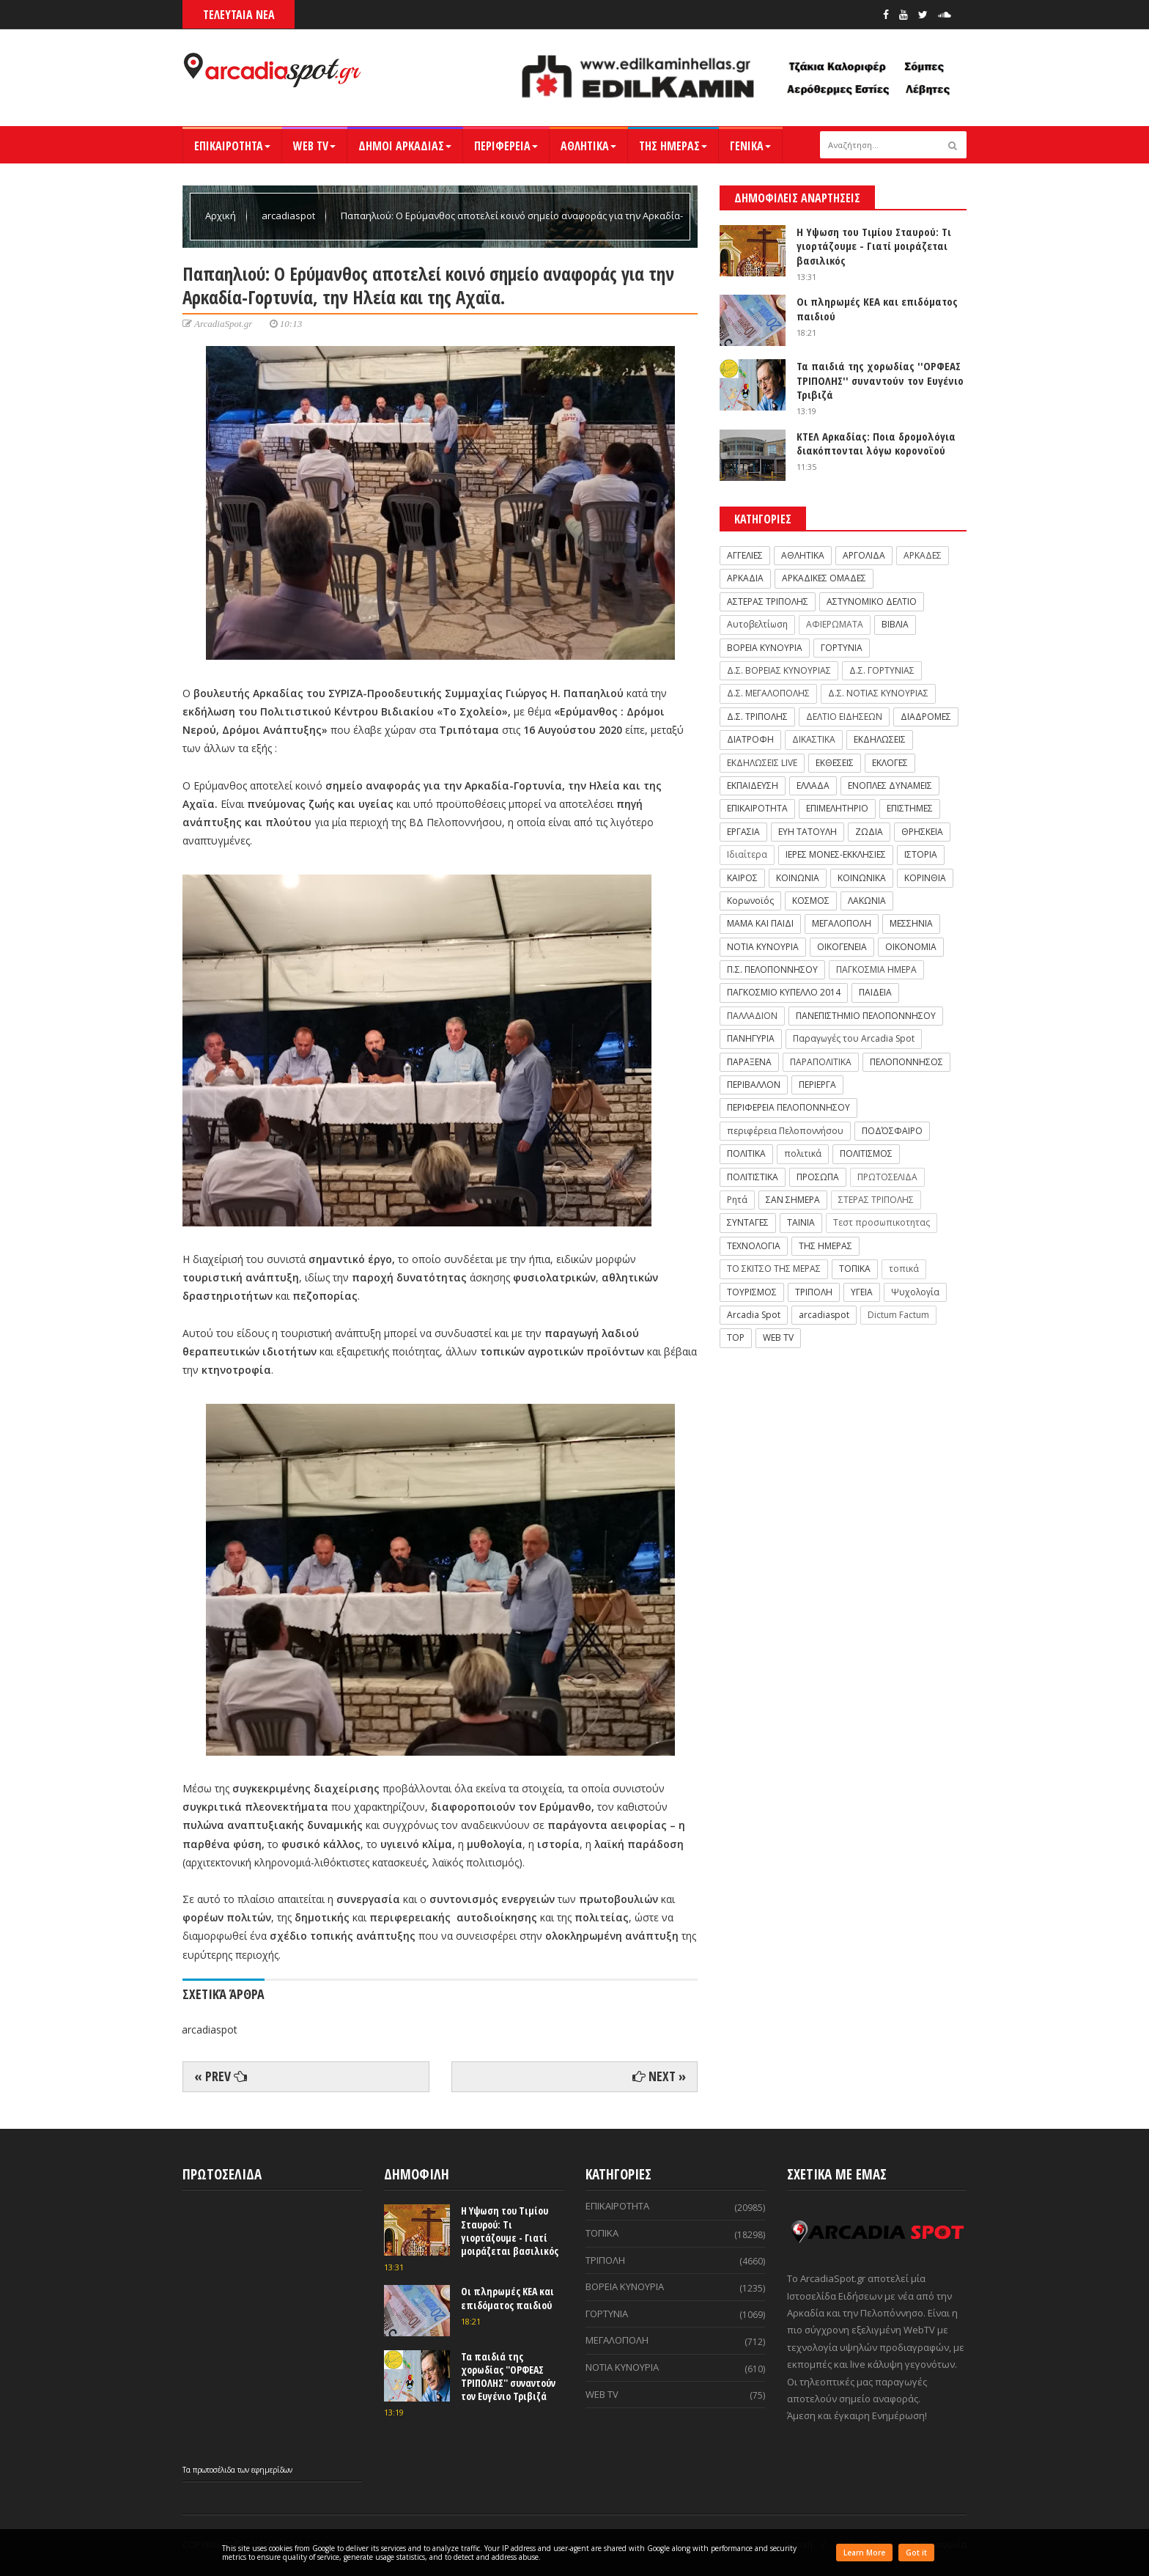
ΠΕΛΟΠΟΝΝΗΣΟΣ (906, 1062)
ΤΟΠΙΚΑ (855, 1268)
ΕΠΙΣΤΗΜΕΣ (910, 808)
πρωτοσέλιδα (215, 2470)
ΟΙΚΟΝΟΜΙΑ (910, 947)
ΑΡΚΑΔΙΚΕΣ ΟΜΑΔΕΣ (824, 578)
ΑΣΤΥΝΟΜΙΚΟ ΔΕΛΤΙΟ (872, 601)
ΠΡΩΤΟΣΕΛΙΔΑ (887, 1177)
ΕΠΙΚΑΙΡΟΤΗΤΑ (232, 146)
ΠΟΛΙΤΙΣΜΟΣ (866, 1153)
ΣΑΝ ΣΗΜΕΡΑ (793, 1199)
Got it (916, 2552)
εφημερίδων (271, 2470)
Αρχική (221, 215)
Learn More (864, 2552)
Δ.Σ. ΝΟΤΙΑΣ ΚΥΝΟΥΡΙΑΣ (878, 693)
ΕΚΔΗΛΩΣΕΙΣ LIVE (762, 763)
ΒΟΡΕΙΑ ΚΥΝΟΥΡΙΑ (764, 647)
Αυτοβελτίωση (757, 624)
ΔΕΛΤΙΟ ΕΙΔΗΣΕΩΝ (844, 716)
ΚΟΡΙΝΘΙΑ (925, 878)
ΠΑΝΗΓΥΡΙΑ (751, 1038)
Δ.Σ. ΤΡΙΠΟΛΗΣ (757, 716)
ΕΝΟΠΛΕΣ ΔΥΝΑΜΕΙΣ (890, 785)
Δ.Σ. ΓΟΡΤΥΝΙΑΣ (882, 670)
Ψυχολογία (915, 1292)
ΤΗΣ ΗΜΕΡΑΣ (673, 146)
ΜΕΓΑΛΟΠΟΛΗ (841, 923)
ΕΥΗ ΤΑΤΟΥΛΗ (807, 831)
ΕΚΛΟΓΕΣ (890, 763)
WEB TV (314, 146)
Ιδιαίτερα (747, 854)
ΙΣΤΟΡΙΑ (920, 854)
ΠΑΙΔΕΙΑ (875, 992)
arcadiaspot (289, 215)
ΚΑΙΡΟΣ (742, 878)
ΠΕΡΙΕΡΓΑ (817, 1084)
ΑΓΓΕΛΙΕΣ (745, 555)
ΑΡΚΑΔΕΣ (923, 555)
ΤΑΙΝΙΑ (801, 1222)
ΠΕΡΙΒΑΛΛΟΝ (753, 1084)
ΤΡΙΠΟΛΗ (813, 1292)
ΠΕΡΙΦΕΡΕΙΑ (506, 146)
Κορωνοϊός (750, 900)
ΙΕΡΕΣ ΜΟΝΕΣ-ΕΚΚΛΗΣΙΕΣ (836, 854)
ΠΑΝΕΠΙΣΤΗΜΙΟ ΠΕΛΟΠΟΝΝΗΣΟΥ (866, 1015)
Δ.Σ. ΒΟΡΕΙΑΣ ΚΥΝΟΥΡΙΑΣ (779, 670)
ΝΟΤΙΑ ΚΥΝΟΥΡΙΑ (763, 947)
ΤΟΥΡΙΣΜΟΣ (752, 1292)
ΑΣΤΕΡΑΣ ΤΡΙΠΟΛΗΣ (767, 601)
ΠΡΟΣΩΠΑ (818, 1177)
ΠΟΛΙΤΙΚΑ (746, 1153)
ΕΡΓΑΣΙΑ (743, 831)
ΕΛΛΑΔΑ (813, 785)
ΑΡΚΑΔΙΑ (745, 578)
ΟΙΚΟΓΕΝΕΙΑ (842, 947)
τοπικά (904, 1268)
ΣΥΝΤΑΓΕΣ (748, 1222)
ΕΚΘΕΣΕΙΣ (835, 763)
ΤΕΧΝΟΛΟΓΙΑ (753, 1246)
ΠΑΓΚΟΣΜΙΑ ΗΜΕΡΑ (876, 969)
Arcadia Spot (753, 1315)
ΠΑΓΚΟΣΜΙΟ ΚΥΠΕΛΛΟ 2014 (783, 992)
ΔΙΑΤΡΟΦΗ (750, 739)
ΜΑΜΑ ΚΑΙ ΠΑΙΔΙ (760, 923)
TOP (736, 1337)
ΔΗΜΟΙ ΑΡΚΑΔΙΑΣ (404, 146)
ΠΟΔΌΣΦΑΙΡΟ (892, 1131)
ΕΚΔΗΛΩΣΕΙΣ (880, 739)
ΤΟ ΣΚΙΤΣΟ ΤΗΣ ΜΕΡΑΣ (774, 1268)
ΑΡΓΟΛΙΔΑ (864, 555)
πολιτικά (802, 1153)
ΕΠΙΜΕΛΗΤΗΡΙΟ (837, 808)
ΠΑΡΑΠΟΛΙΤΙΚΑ (820, 1062)
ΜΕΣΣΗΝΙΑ (911, 923)
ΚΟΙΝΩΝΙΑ (797, 878)
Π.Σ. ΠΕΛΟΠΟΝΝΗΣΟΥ (772, 969)
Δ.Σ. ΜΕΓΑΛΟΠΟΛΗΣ (768, 693)
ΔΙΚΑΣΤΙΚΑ (813, 739)
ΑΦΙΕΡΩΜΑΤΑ (834, 624)
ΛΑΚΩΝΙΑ (867, 900)
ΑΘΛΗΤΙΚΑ (588, 146)
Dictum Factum (898, 1315)
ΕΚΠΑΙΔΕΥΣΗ (752, 785)
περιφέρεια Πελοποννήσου (785, 1131)
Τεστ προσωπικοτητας (881, 1222)
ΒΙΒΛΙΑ (895, 624)
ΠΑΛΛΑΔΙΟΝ (752, 1015)
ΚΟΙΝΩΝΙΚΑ (862, 878)
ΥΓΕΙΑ (862, 1292)
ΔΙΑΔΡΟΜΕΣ (926, 716)
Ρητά (737, 1199)
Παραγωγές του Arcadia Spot (854, 1038)
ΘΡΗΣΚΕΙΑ (922, 831)
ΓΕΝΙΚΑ (750, 146)
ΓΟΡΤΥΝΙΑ (841, 647)
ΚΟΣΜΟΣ (811, 900)
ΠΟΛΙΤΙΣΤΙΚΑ (752, 1177)
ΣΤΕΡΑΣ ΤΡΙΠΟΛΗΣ (876, 1199)
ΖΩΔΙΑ (869, 831)
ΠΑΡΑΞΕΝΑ (749, 1062)
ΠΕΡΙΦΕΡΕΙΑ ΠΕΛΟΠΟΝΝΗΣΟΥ (788, 1107)
